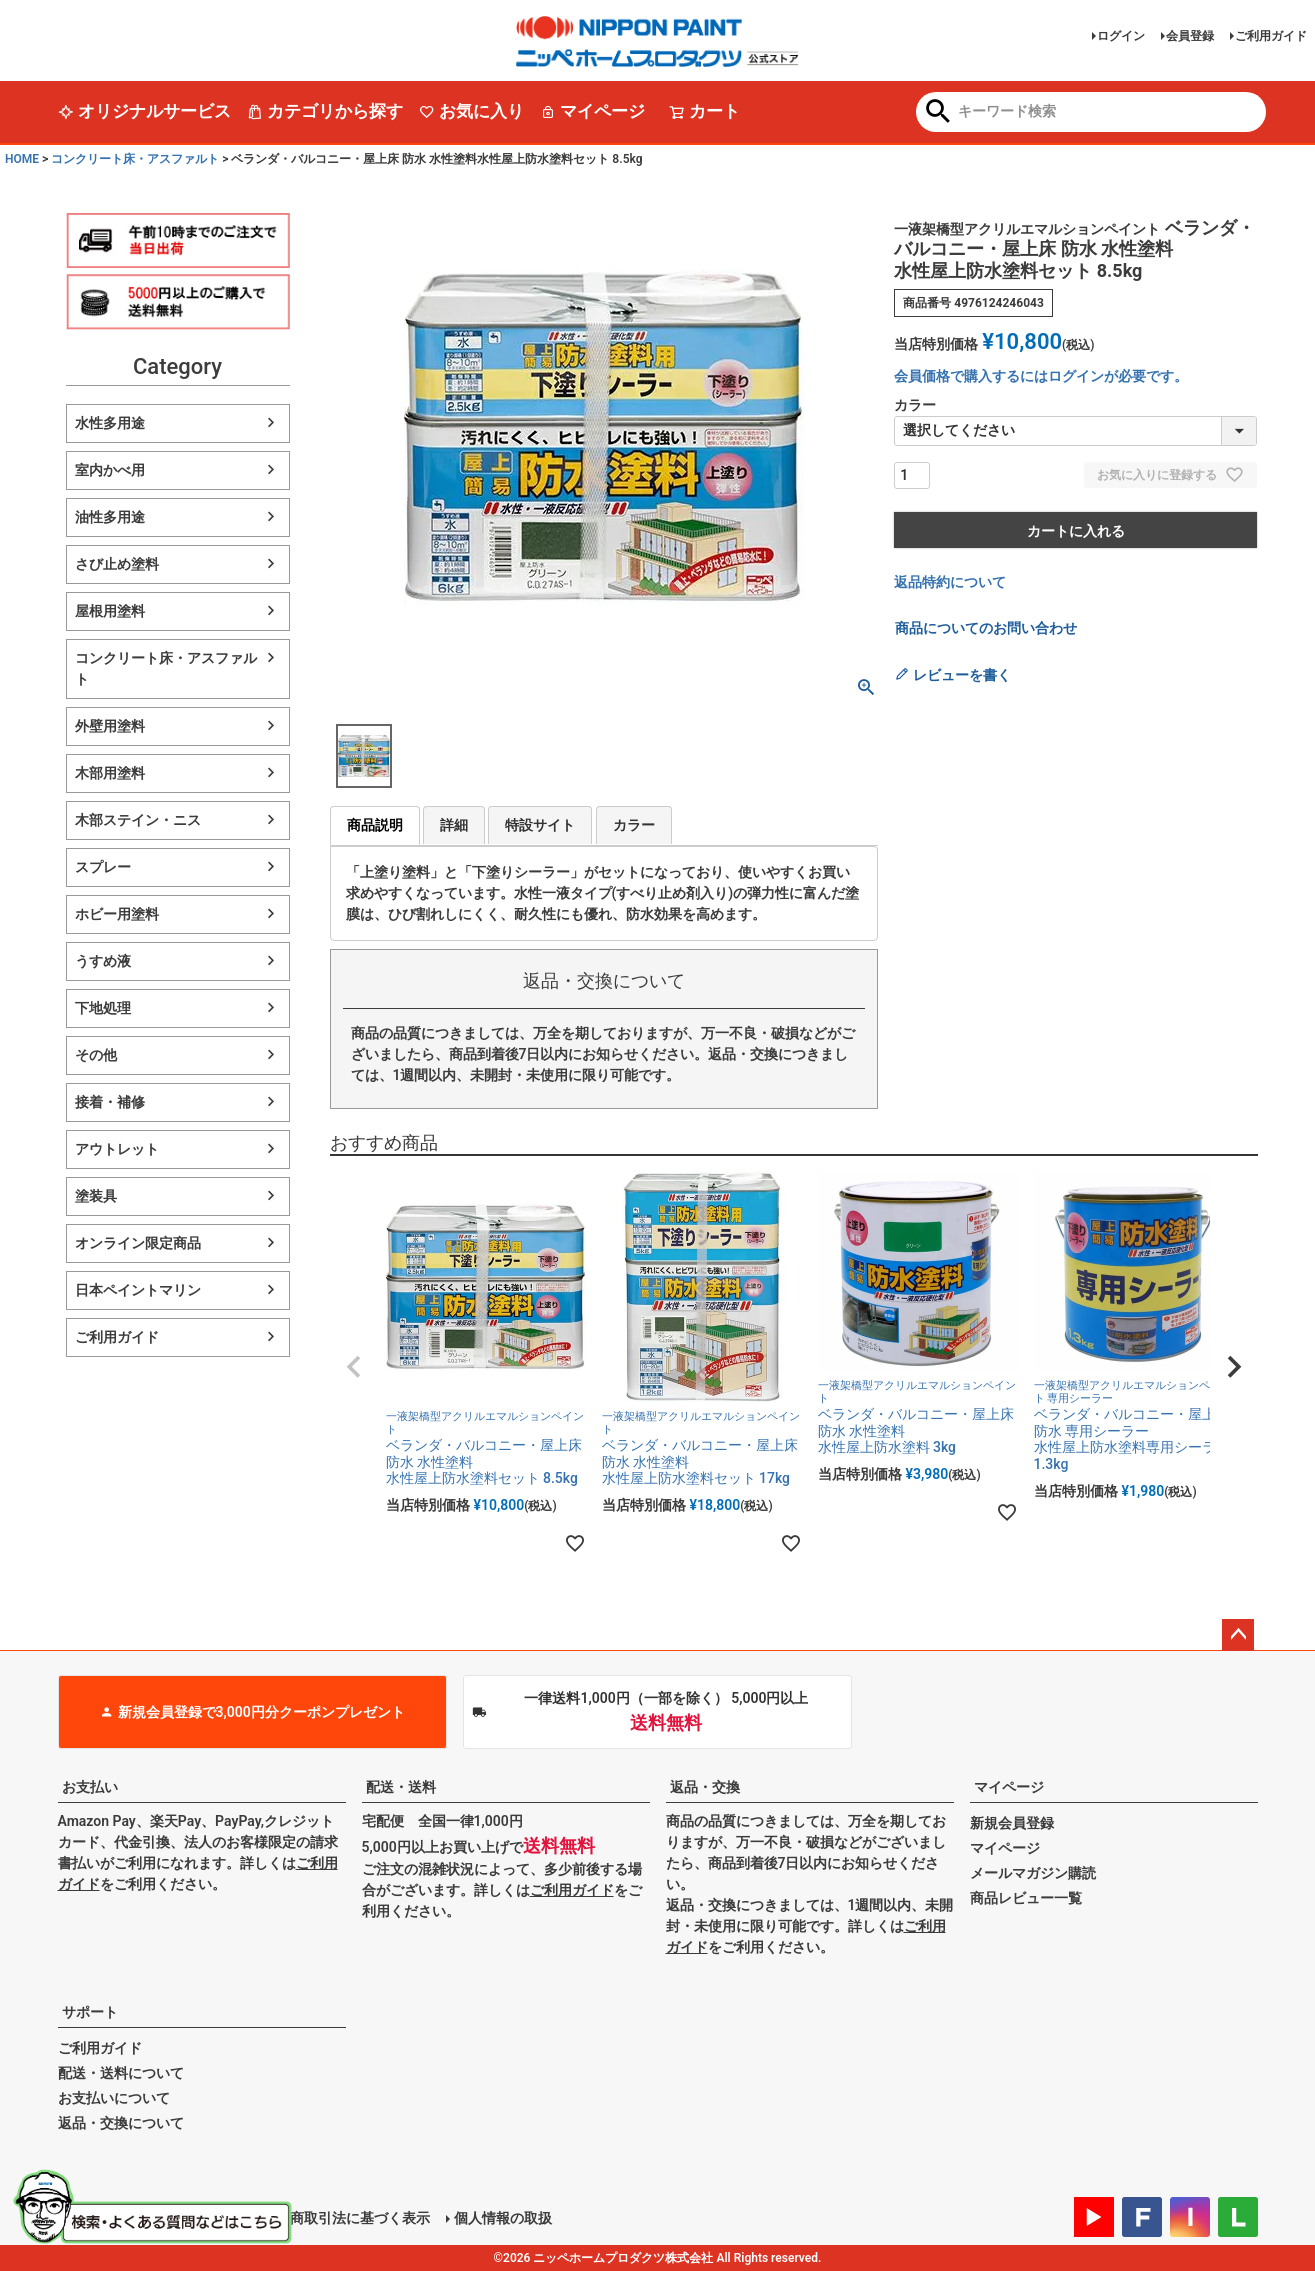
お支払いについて (114, 2098)
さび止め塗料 (117, 564)
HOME (22, 159)
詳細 (454, 825)
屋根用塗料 (110, 611)
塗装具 (96, 1196)
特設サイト (540, 825)
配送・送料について (121, 2073)
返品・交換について (121, 2123)
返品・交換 (705, 1787)
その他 (96, 1055)
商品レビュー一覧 (1026, 1898)
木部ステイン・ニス (138, 820)
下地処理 (103, 1008)
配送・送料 (401, 1787)
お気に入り (471, 111)
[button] (354, 1367)
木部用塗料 (110, 773)
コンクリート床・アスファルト (135, 159)
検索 (938, 113)
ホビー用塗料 (117, 914)
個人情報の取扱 (503, 2218)
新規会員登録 (1012, 1823)
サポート (90, 2012)
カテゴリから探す (325, 111)
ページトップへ (1238, 1635)
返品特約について (950, 582)
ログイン (1121, 36)
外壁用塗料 (110, 726)
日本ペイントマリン (138, 1290)
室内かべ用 (110, 470)
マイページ (592, 111)
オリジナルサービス (144, 111)
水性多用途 (110, 423)
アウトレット (117, 1149)
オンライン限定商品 (138, 1243)
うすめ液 (103, 961)
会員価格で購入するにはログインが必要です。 (1041, 376)
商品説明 (375, 825)
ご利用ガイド (1271, 36)
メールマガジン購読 (1033, 1873)
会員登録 (1190, 36)
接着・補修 (110, 1102)
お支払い (90, 1787)
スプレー (103, 867)
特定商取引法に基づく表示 (346, 2218)
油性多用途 (110, 517)
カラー (634, 825)
